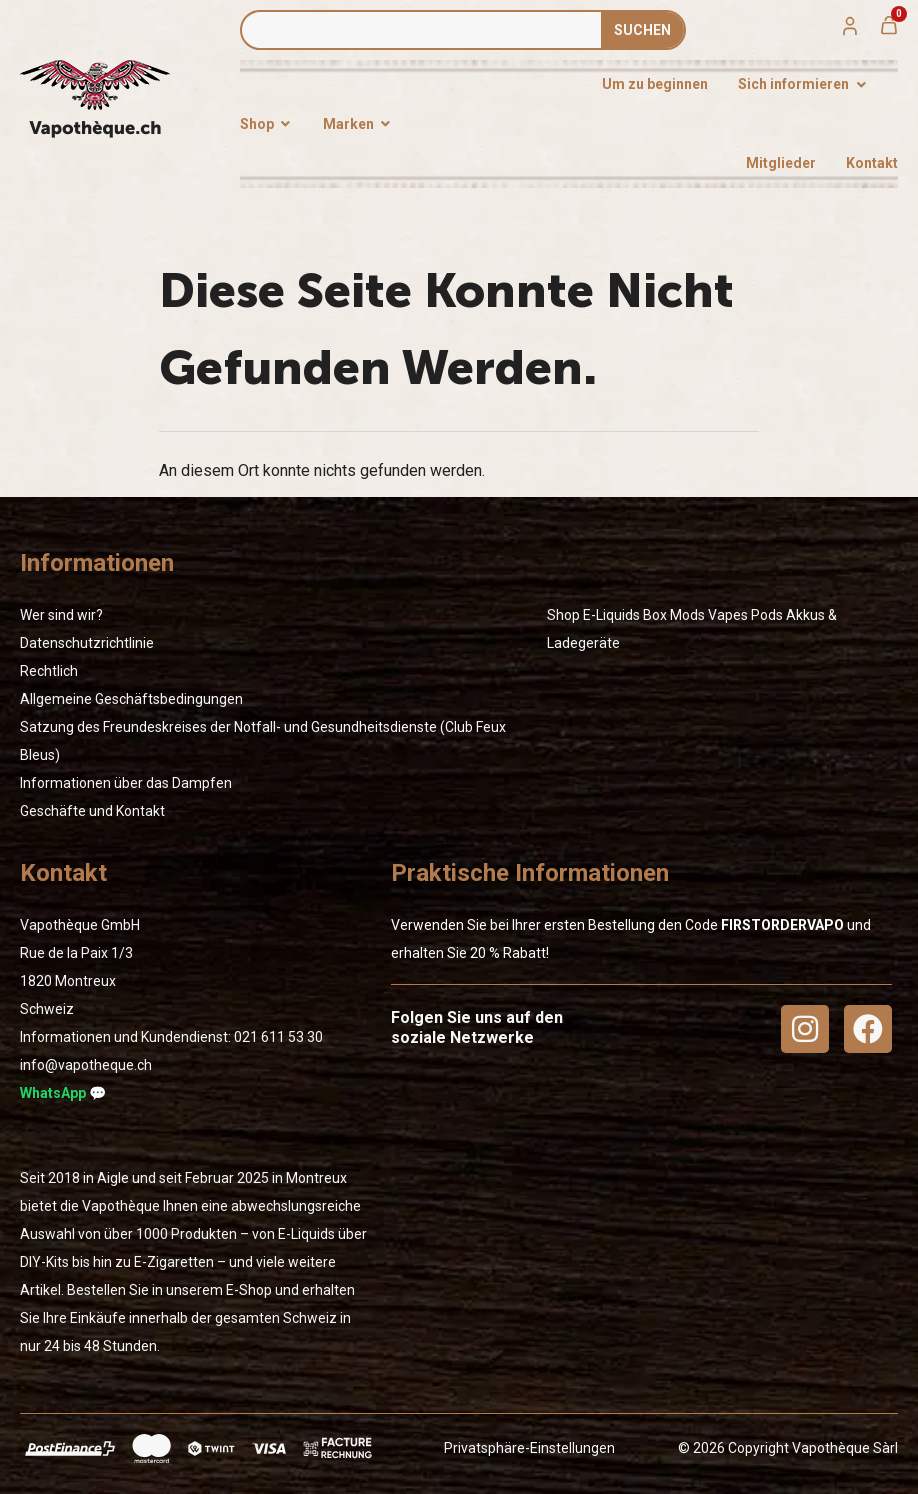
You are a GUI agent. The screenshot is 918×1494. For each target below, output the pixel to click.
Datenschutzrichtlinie (87, 643)
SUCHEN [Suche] (642, 30)
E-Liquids (611, 615)
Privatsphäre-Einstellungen (529, 1448)
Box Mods (674, 615)
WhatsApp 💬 (63, 1093)
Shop (563, 615)
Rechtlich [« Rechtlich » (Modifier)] (49, 671)
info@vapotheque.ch (86, 1065)
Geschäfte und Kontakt (92, 811)
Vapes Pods (745, 615)
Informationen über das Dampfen (126, 783)
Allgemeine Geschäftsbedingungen (131, 699)
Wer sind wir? (61, 615)
